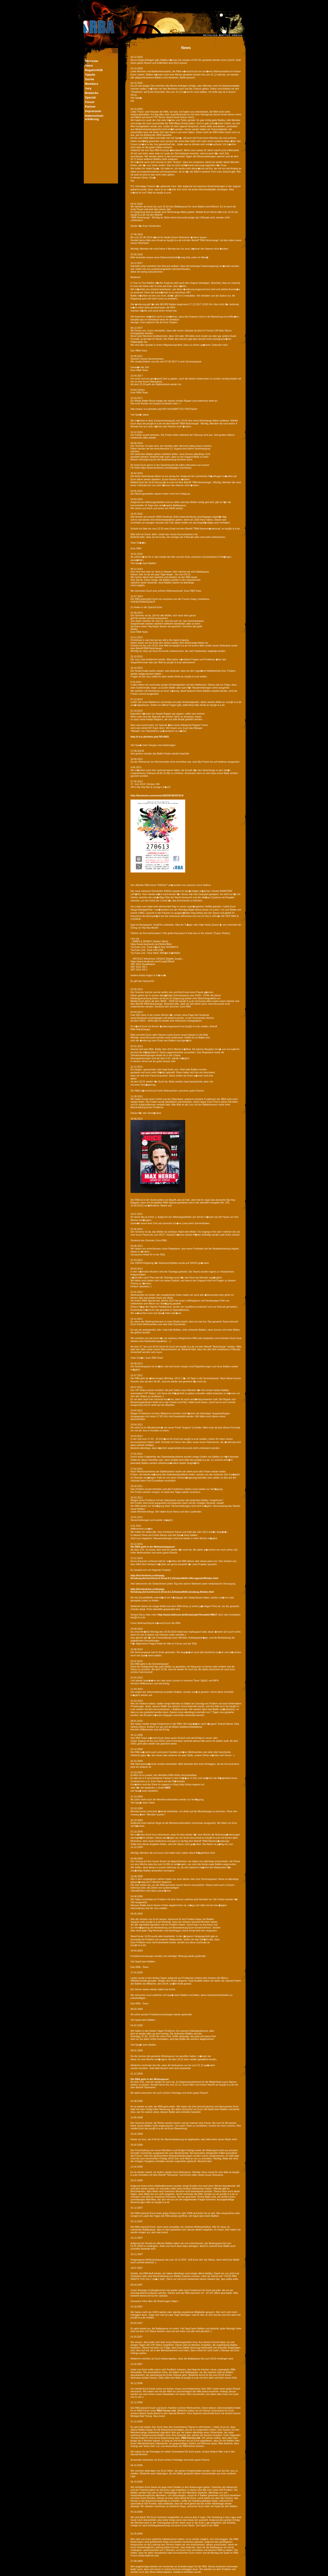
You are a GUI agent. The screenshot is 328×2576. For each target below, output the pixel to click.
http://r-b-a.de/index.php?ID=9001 (150, 736)
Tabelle (90, 74)
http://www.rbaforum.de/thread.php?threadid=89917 (187, 1614)
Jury (88, 88)
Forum (89, 102)
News (89, 65)
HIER (167, 1787)
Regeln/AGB (94, 70)
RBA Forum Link (166, 2410)
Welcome (91, 61)
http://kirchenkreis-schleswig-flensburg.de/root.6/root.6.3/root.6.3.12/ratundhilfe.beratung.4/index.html (172, 1590)
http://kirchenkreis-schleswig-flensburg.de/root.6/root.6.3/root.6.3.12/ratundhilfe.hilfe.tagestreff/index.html (174, 1577)
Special (90, 97)
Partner (90, 106)
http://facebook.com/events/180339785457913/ (157, 795)
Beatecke (91, 93)
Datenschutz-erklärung (94, 117)
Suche (89, 79)
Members (91, 83)
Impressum (93, 111)
